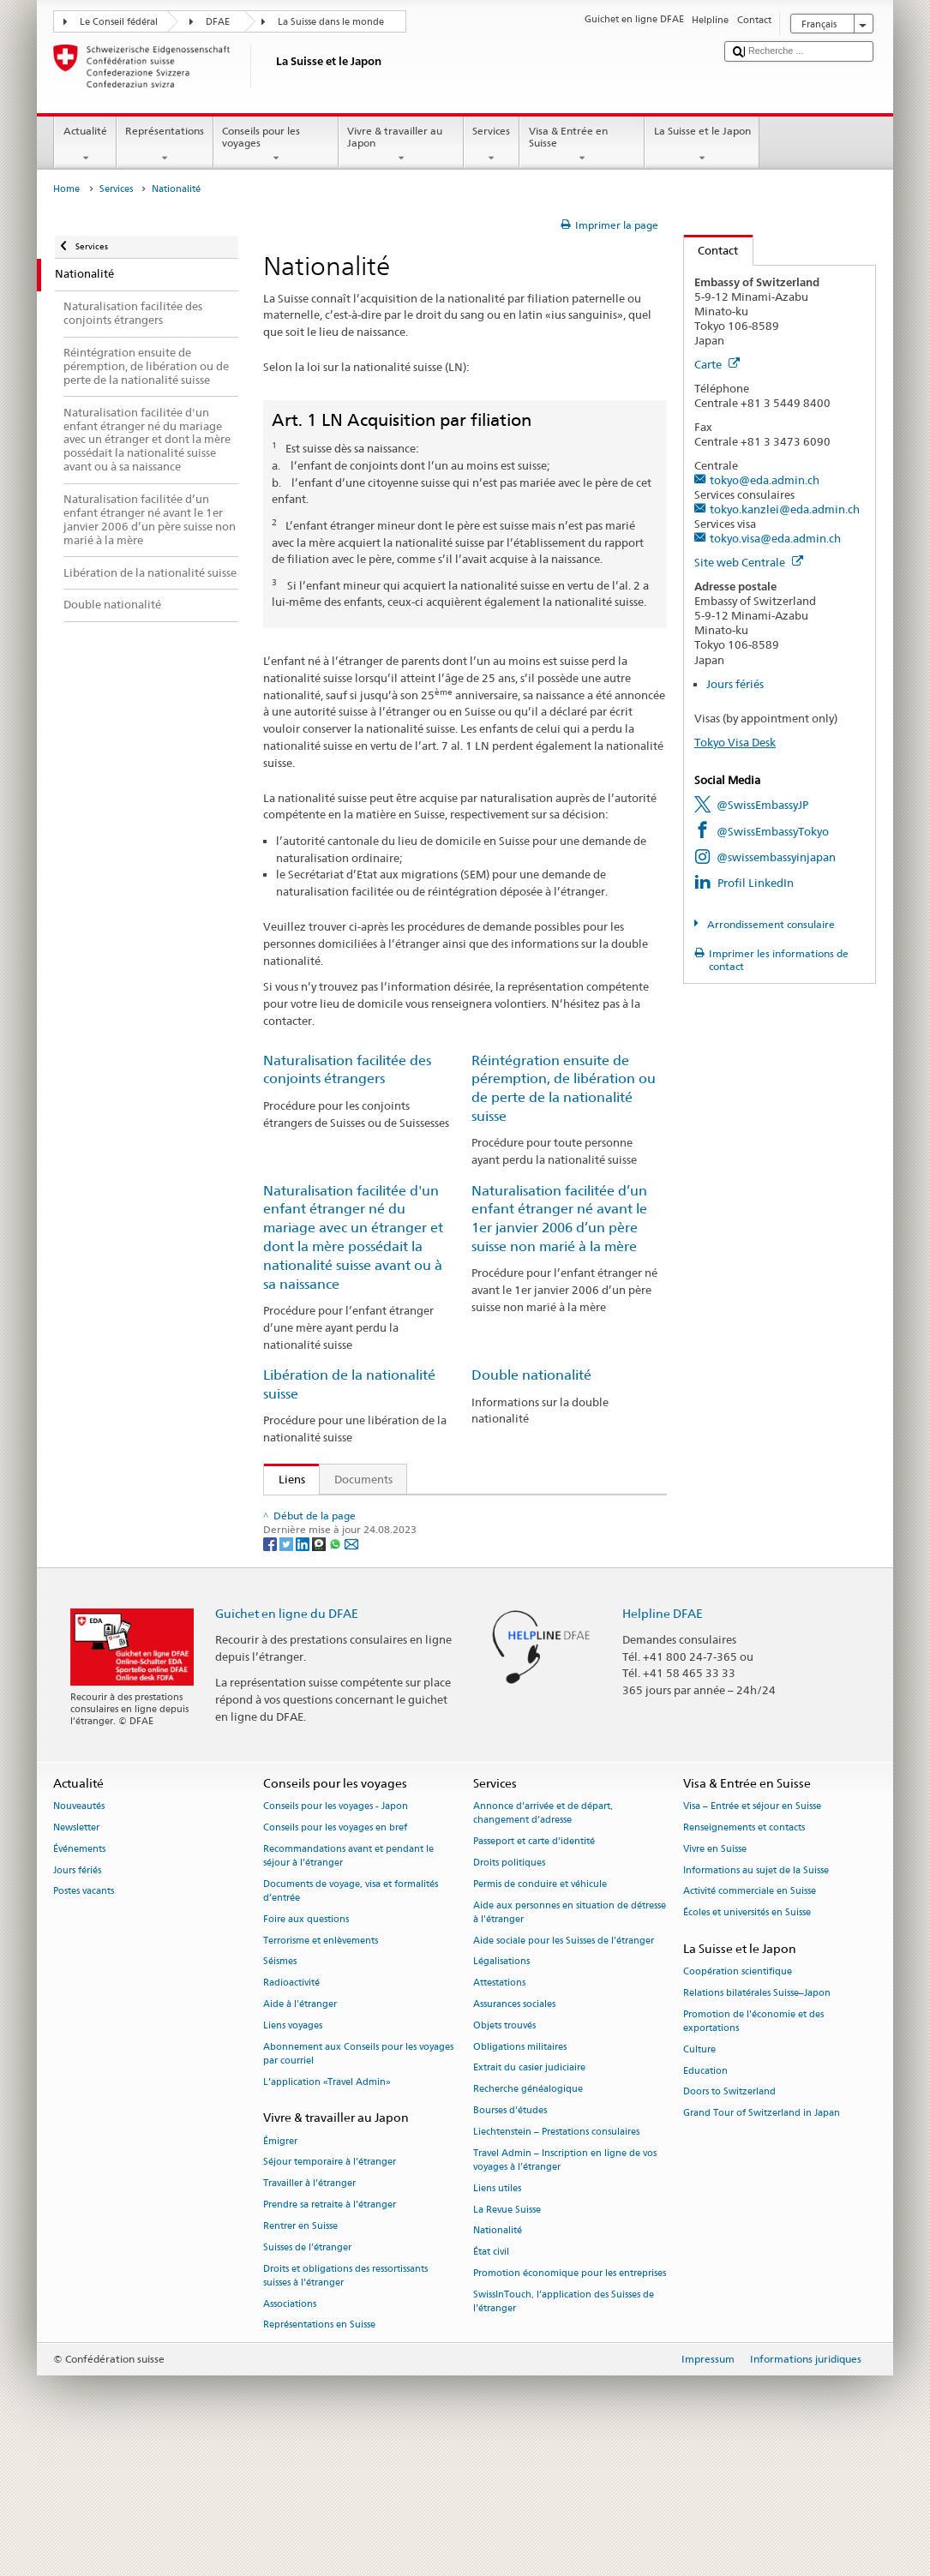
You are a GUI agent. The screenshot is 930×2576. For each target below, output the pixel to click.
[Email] (351, 1666)
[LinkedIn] (304, 1666)
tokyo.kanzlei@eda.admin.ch (785, 509)
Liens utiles (497, 2311)
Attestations (499, 2106)
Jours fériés (735, 684)
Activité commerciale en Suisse (749, 2015)
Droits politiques (509, 1986)
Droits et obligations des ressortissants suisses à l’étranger (345, 2399)
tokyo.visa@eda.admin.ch (775, 538)
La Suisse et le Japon (702, 144)
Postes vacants (83, 2015)
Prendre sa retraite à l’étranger (329, 2327)
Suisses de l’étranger (307, 2370)
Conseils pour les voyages (276, 144)
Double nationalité (531, 1375)
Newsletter (76, 1950)
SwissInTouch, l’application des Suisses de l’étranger (563, 2424)
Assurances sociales (514, 2127)
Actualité (85, 144)
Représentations (165, 144)
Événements (79, 1972)
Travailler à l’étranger (309, 2307)
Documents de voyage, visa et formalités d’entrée (350, 2014)
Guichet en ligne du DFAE (286, 1736)
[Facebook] (271, 1666)
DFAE (218, 21)
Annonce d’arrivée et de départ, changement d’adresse (543, 1936)
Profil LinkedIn (755, 883)
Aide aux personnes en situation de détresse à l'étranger (569, 2035)
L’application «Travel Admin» (327, 2205)
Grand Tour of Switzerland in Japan (761, 2237)
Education (705, 2194)
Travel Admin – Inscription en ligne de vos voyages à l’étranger (565, 2283)
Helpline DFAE (662, 1736)
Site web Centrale (748, 562)
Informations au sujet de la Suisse (756, 1993)
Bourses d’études (510, 2233)
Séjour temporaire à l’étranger (329, 2285)
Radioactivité (291, 2106)
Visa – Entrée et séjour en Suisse (752, 1929)
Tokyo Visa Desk (735, 742)
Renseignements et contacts (744, 1950)
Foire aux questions (306, 2042)
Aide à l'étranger (300, 2127)
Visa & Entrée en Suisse (582, 144)
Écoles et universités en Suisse (747, 2036)
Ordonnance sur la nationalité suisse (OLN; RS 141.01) (420, 1564)
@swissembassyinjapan (776, 857)
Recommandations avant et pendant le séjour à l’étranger (348, 1979)
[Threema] (320, 1666)
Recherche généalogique (528, 2213)
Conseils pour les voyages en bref (335, 1950)
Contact (711, 250)
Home (66, 189)
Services (492, 144)
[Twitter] (287, 1666)
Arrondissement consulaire (770, 924)
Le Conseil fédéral (119, 21)
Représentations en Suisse (319, 2448)
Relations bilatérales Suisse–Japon (757, 2116)
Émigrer (280, 2264)
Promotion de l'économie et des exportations (753, 2144)
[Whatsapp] (336, 1666)
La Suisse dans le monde (331, 21)
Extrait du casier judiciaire (529, 2191)
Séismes (280, 2085)
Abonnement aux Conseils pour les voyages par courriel (358, 2177)
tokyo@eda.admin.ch (764, 480)
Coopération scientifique (737, 2095)
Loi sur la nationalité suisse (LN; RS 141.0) (388, 1537)
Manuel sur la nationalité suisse (362, 1590)
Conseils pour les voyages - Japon (335, 1929)
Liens (284, 1479)
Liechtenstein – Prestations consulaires (556, 2255)
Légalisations (501, 2085)
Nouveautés (79, 1929)
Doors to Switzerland (729, 2215)
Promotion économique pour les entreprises (569, 2396)
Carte (717, 364)
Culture (699, 2172)
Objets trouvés (504, 2148)
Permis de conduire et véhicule (540, 2007)
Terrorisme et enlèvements (320, 2064)
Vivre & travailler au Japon (401, 144)
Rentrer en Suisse (300, 2349)
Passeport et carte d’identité (534, 1964)
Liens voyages (292, 2148)
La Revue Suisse (507, 2333)
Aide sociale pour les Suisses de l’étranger (563, 2064)
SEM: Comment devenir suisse (358, 1512)
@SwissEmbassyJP (762, 805)
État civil (491, 2375)
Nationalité (497, 2354)
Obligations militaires (520, 2170)
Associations (289, 2427)
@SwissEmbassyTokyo (773, 831)
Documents (363, 1479)
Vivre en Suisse (715, 1972)
